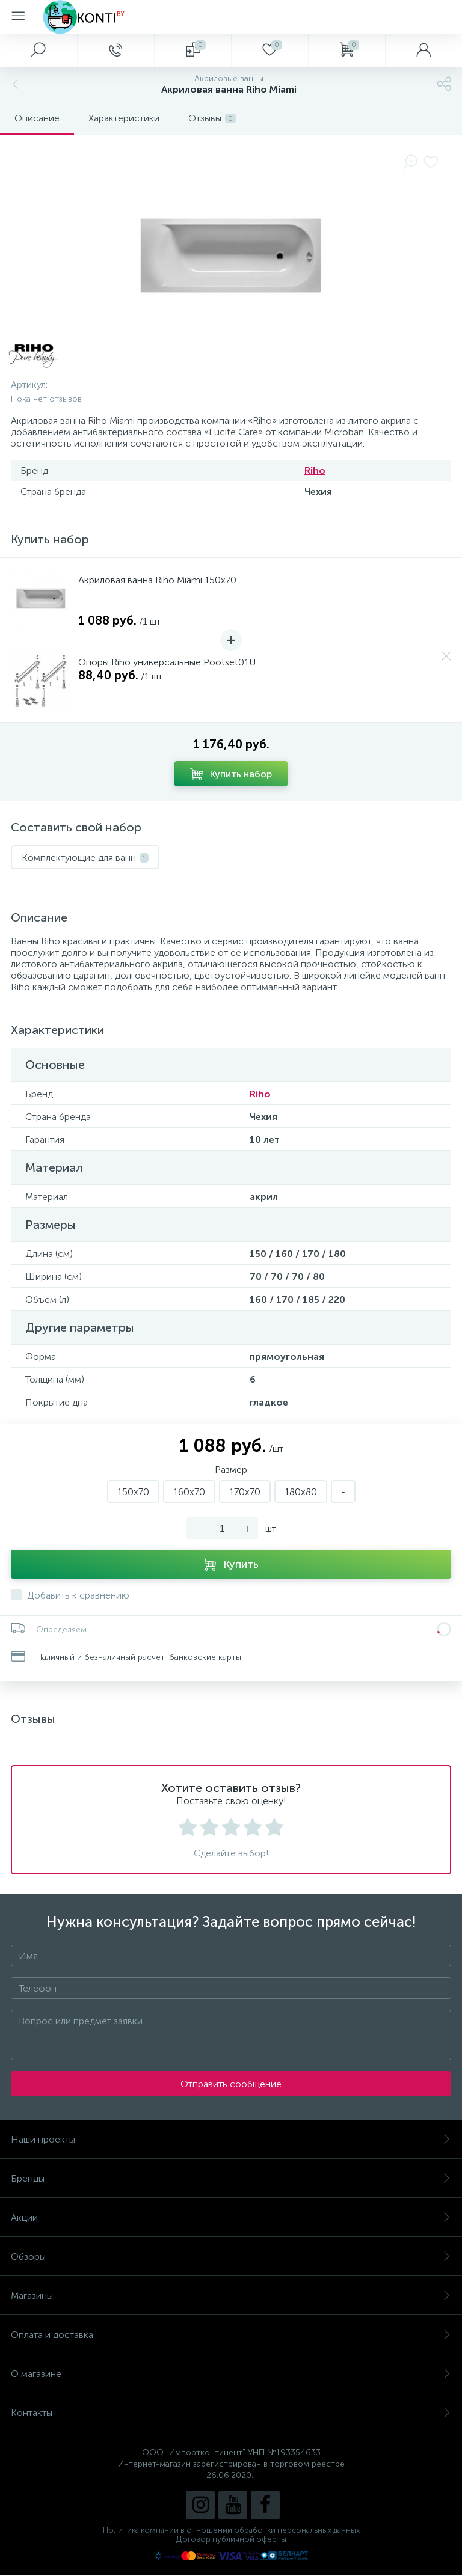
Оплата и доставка (231, 2334)
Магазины (231, 2295)
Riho (314, 470)
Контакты (231, 2412)
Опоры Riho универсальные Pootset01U (167, 662)
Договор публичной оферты (231, 2539)
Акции (231, 2217)
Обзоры (231, 2256)
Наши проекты (231, 2139)
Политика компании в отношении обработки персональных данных (231, 2530)
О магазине (231, 2373)
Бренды (231, 2178)
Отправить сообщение (231, 2084)
